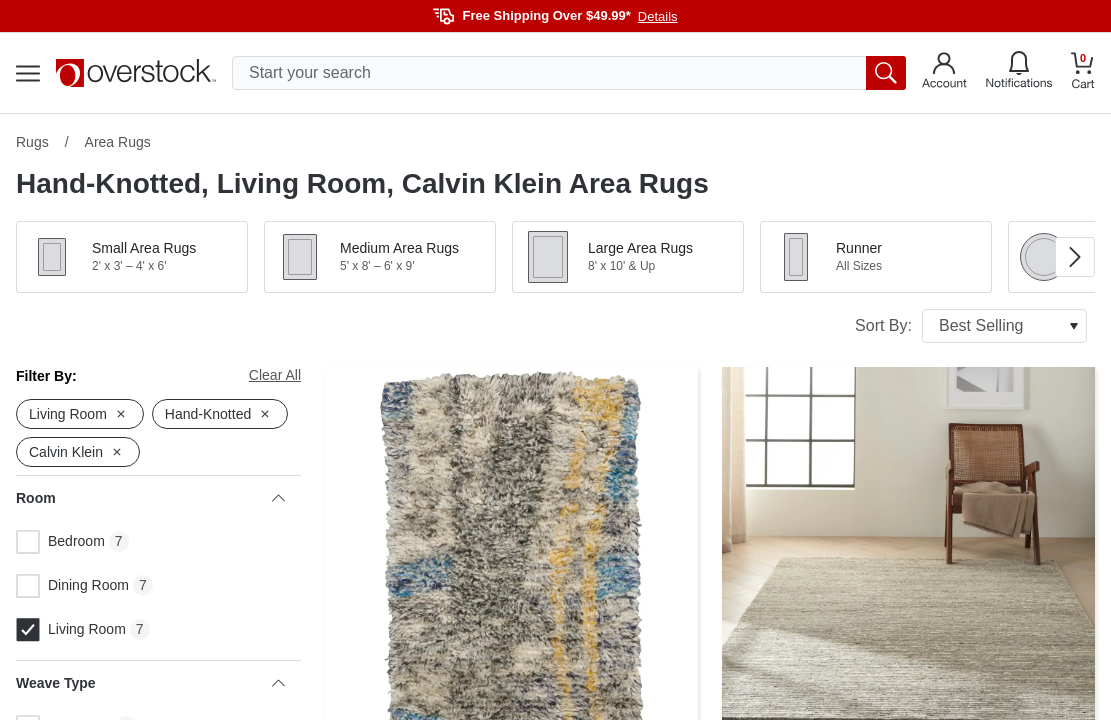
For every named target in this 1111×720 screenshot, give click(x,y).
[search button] (886, 73)
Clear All (275, 375)
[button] (132, 257)
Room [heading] (150, 498)
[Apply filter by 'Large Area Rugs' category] (628, 257)
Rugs (32, 142)
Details (658, 16)
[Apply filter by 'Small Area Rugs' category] (132, 257)
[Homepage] (136, 73)
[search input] (569, 73)
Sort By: (971, 326)
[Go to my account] (944, 73)
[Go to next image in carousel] (1075, 257)
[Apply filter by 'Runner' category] (876, 257)
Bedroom (60, 542)
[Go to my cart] (1083, 73)
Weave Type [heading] (150, 683)
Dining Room (72, 586)
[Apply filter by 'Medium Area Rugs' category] (380, 257)
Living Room (71, 630)
